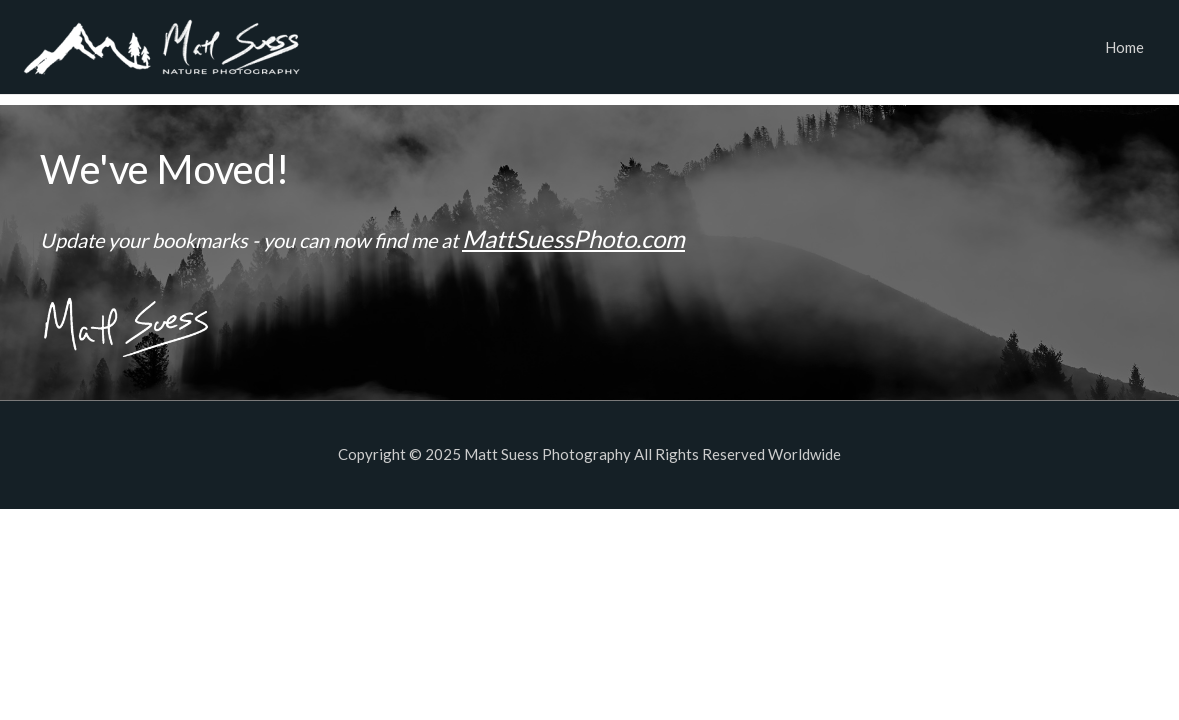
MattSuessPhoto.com (573, 238)
